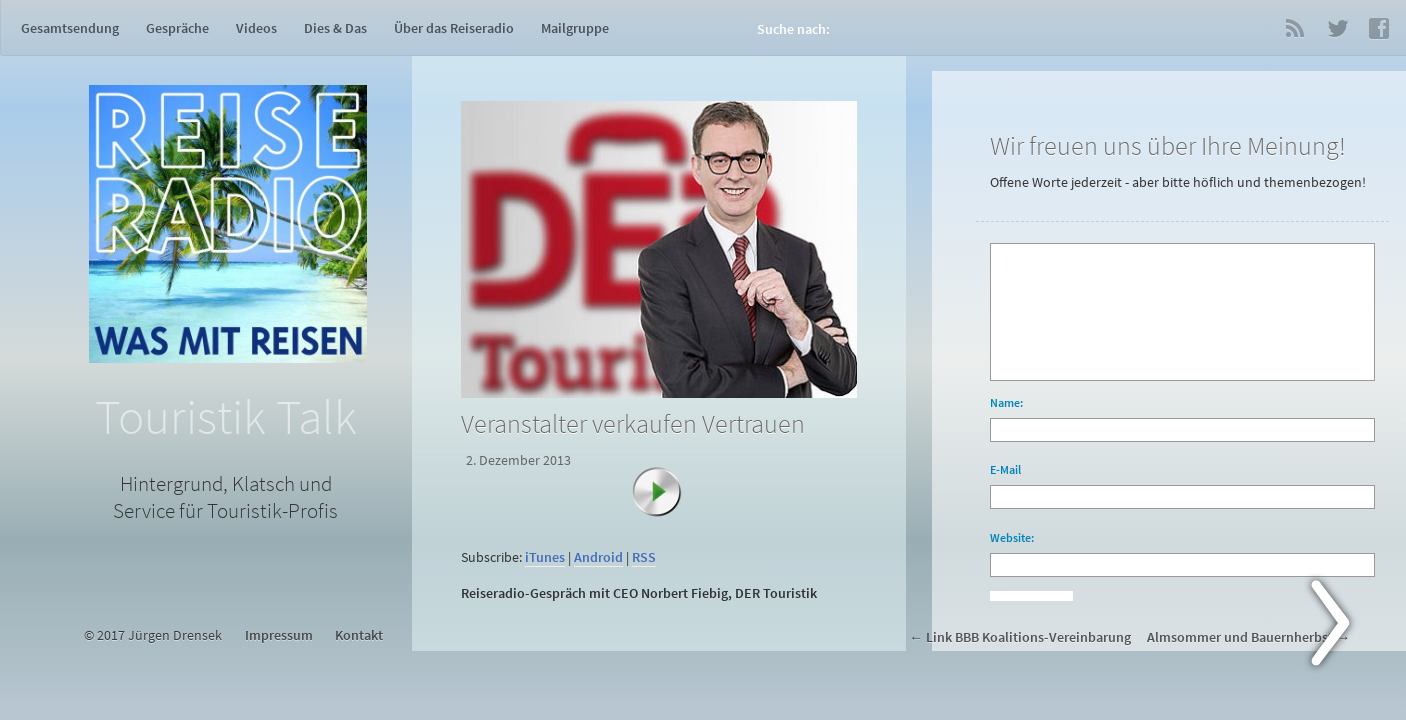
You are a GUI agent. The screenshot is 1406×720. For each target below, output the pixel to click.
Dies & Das (335, 28)
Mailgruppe (575, 28)
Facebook (1379, 28)
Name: (1006, 402)
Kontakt (359, 635)
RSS (1295, 28)
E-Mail (1005, 469)
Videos (256, 28)
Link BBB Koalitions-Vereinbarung (1028, 637)
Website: (1012, 537)
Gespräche (177, 28)
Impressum (279, 635)
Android (598, 557)
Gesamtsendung (70, 28)
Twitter (1337, 28)
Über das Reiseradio (454, 28)
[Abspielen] (667, 502)
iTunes (545, 557)
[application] (663, 532)
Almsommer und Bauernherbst (1240, 637)
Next (1342, 627)
